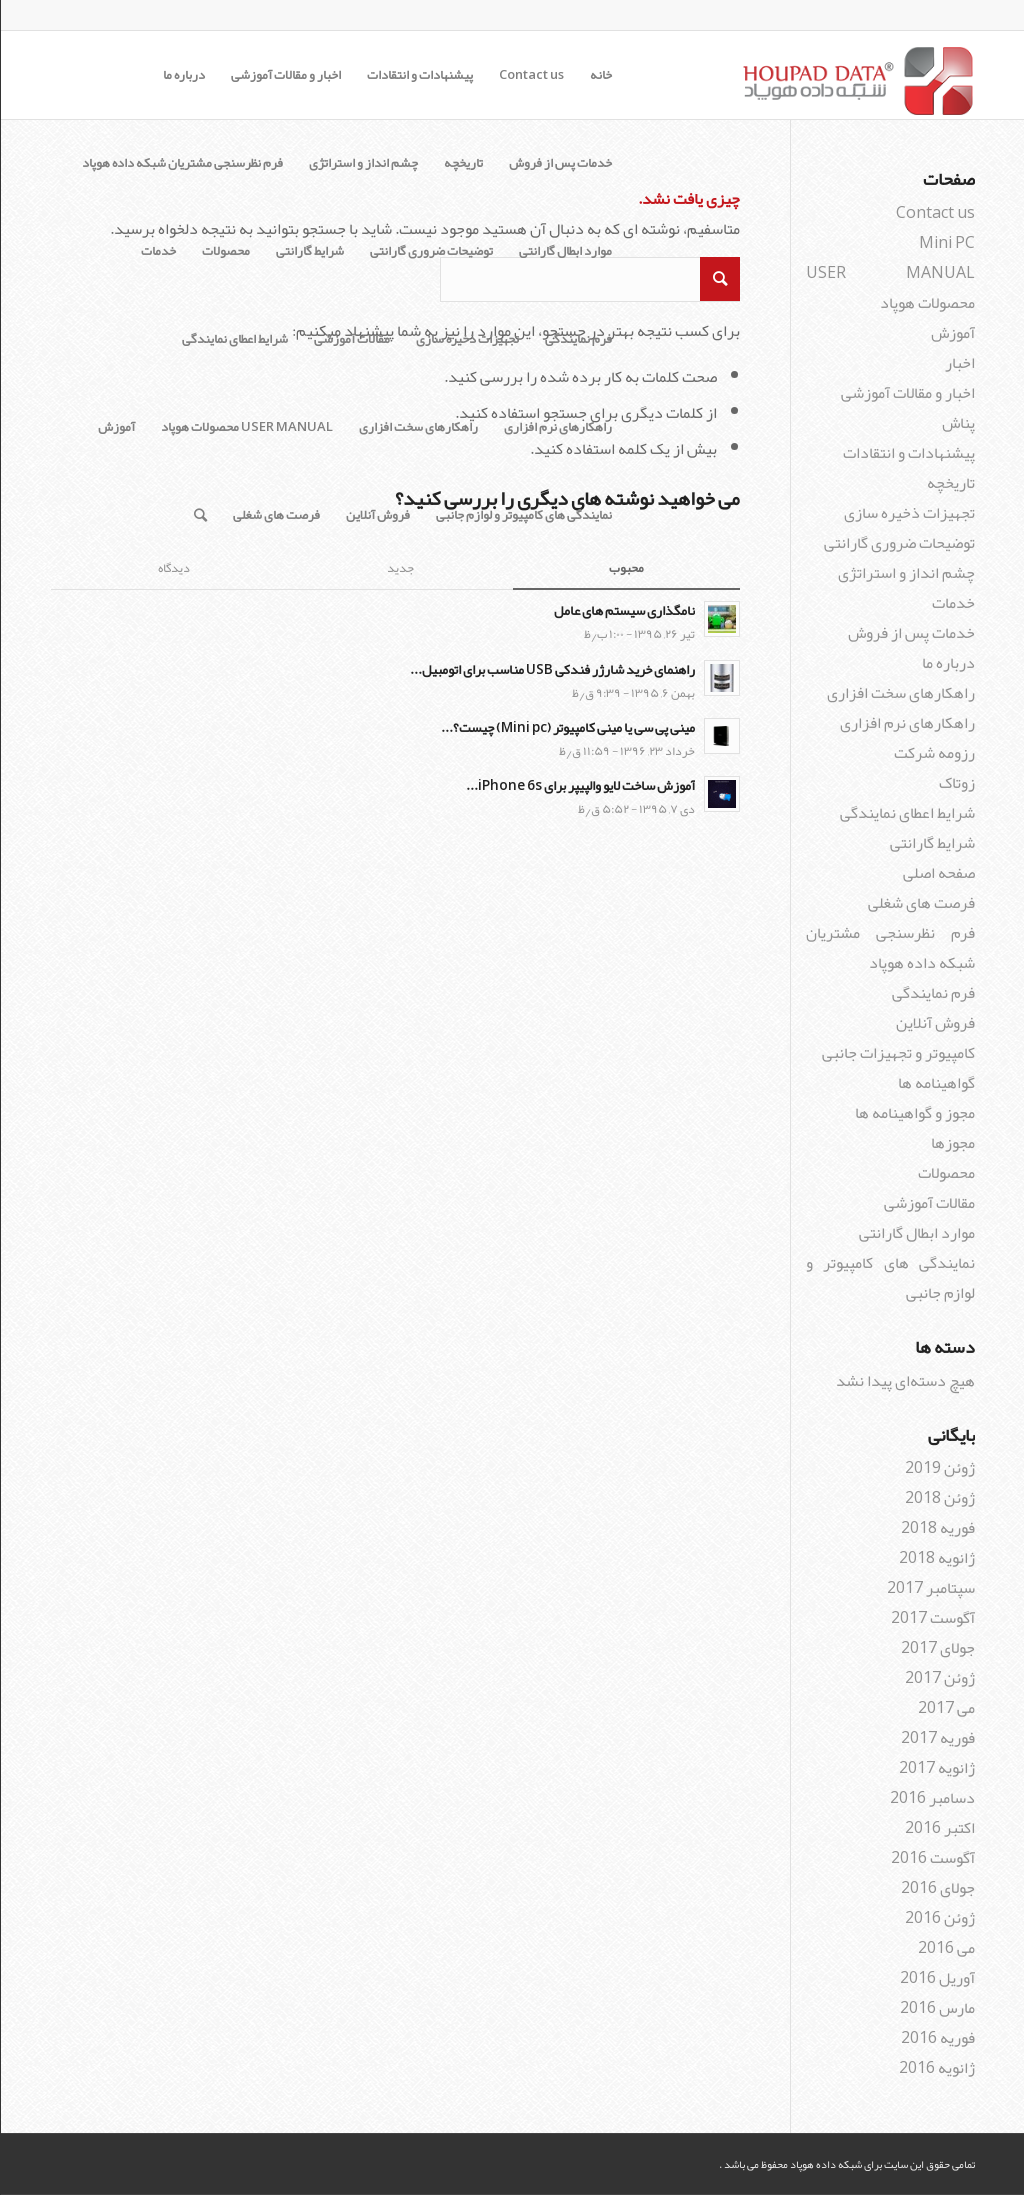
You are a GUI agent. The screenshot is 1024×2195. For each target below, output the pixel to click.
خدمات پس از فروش (559, 163)
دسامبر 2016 (931, 1798)
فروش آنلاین (377, 515)
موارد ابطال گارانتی (564, 251)
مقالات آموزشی (351, 339)
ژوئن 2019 (939, 1468)
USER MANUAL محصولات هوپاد (246, 427)
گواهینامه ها (935, 1083)
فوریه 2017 (937, 1738)
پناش (957, 423)
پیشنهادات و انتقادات (419, 75)
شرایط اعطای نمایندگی (234, 339)
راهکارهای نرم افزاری (557, 427)
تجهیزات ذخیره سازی (466, 339)
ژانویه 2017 (936, 1768)
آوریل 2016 (936, 1978)
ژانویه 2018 (936, 1558)
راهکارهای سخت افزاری (417, 427)
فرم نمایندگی (577, 339)
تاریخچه (462, 163)
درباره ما (183, 75)
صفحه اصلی (938, 873)
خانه (600, 75)
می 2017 (945, 1708)
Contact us (530, 75)
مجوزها (952, 1143)
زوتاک (956, 783)
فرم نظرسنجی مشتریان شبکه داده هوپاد (181, 163)
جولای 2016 (937, 1888)
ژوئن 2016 (939, 1918)
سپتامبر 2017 (930, 1588)
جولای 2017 (937, 1648)
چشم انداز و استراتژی (362, 163)
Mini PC (946, 243)
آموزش (115, 427)
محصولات (225, 251)
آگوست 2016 (932, 1858)
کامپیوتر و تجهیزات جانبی (897, 1053)
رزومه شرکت (933, 753)
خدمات (157, 251)
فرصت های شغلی (275, 515)
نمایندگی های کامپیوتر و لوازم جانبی (523, 515)
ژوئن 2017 (939, 1678)
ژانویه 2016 (936, 2068)
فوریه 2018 (937, 1528)
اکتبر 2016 (939, 1828)
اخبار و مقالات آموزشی (285, 75)
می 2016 (945, 1948)
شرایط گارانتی (309, 251)
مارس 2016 (936, 2008)
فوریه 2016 (937, 2038)
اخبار (959, 363)
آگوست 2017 (932, 1618)
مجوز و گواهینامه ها (914, 1113)
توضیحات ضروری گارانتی (430, 251)
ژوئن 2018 (939, 1498)
